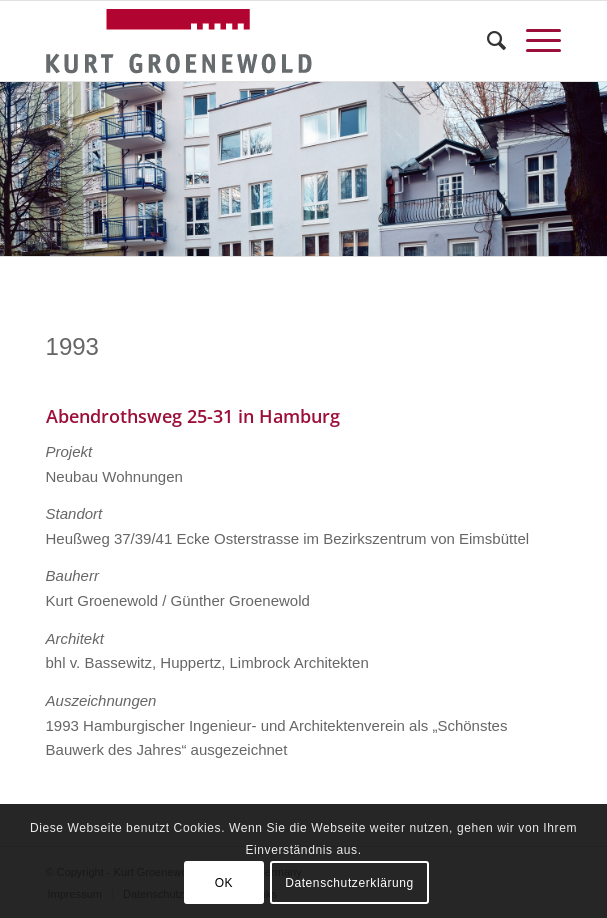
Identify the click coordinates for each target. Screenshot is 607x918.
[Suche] (486, 41)
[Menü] (533, 41)
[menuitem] (486, 41)
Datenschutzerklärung (349, 883)
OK (224, 883)
